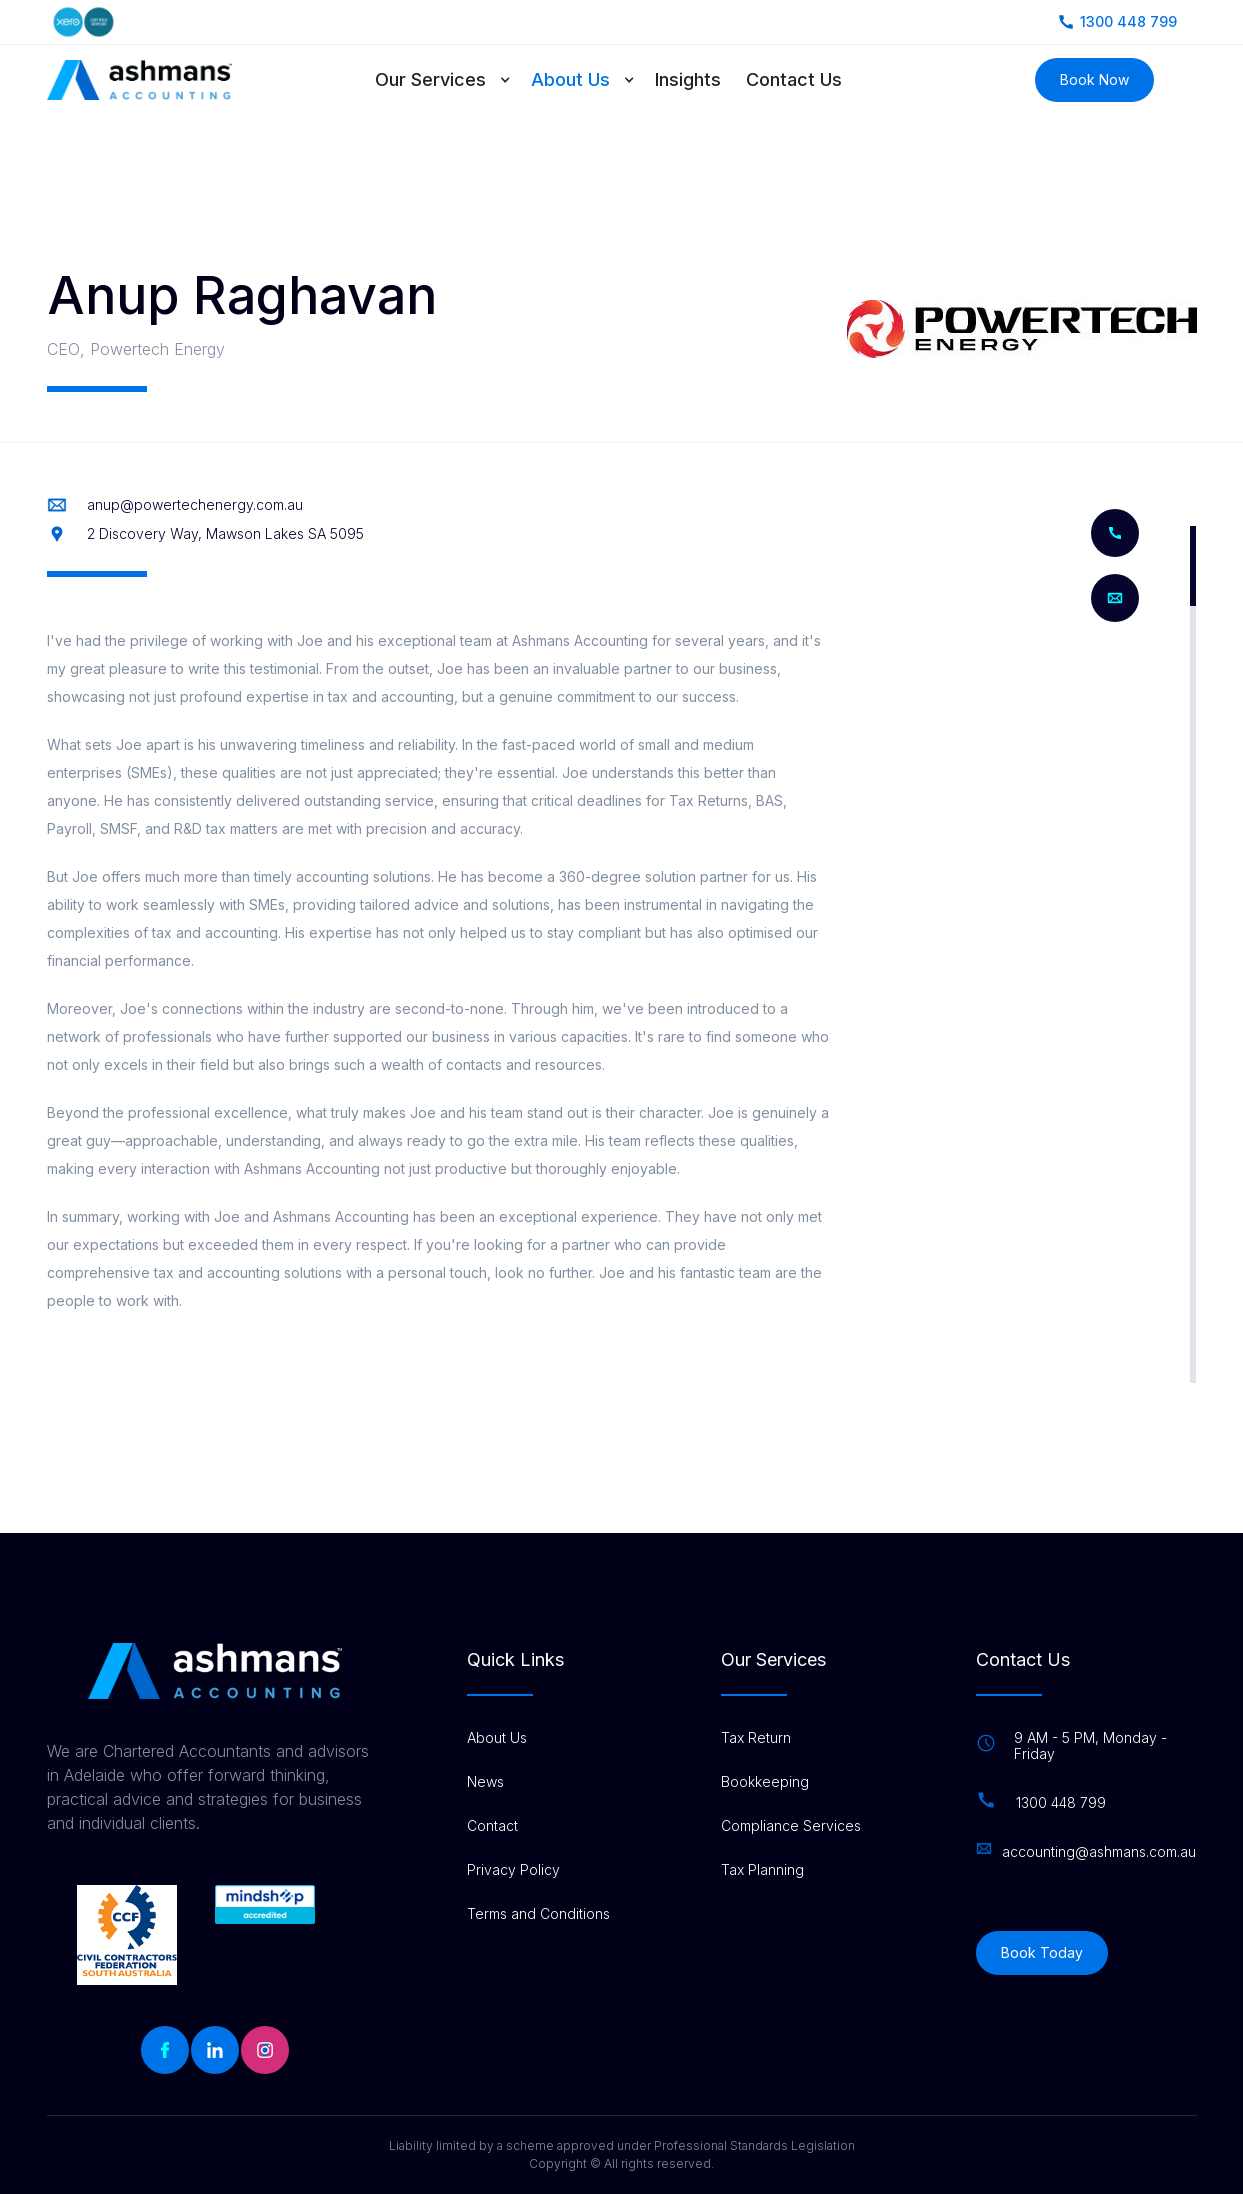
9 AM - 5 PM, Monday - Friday (1090, 1746)
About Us (570, 79)
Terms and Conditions (538, 1914)
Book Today (1042, 1952)
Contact (492, 1826)
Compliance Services (791, 1826)
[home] (139, 80)
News (485, 1782)
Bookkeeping (765, 1782)
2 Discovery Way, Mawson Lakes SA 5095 (225, 533)
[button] (453, 80)
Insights (688, 79)
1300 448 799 (1061, 1803)
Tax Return (756, 1738)
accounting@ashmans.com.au (1099, 1852)
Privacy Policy (513, 1870)
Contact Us (794, 79)
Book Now (1094, 79)
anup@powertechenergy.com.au (195, 504)
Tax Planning (762, 1870)
